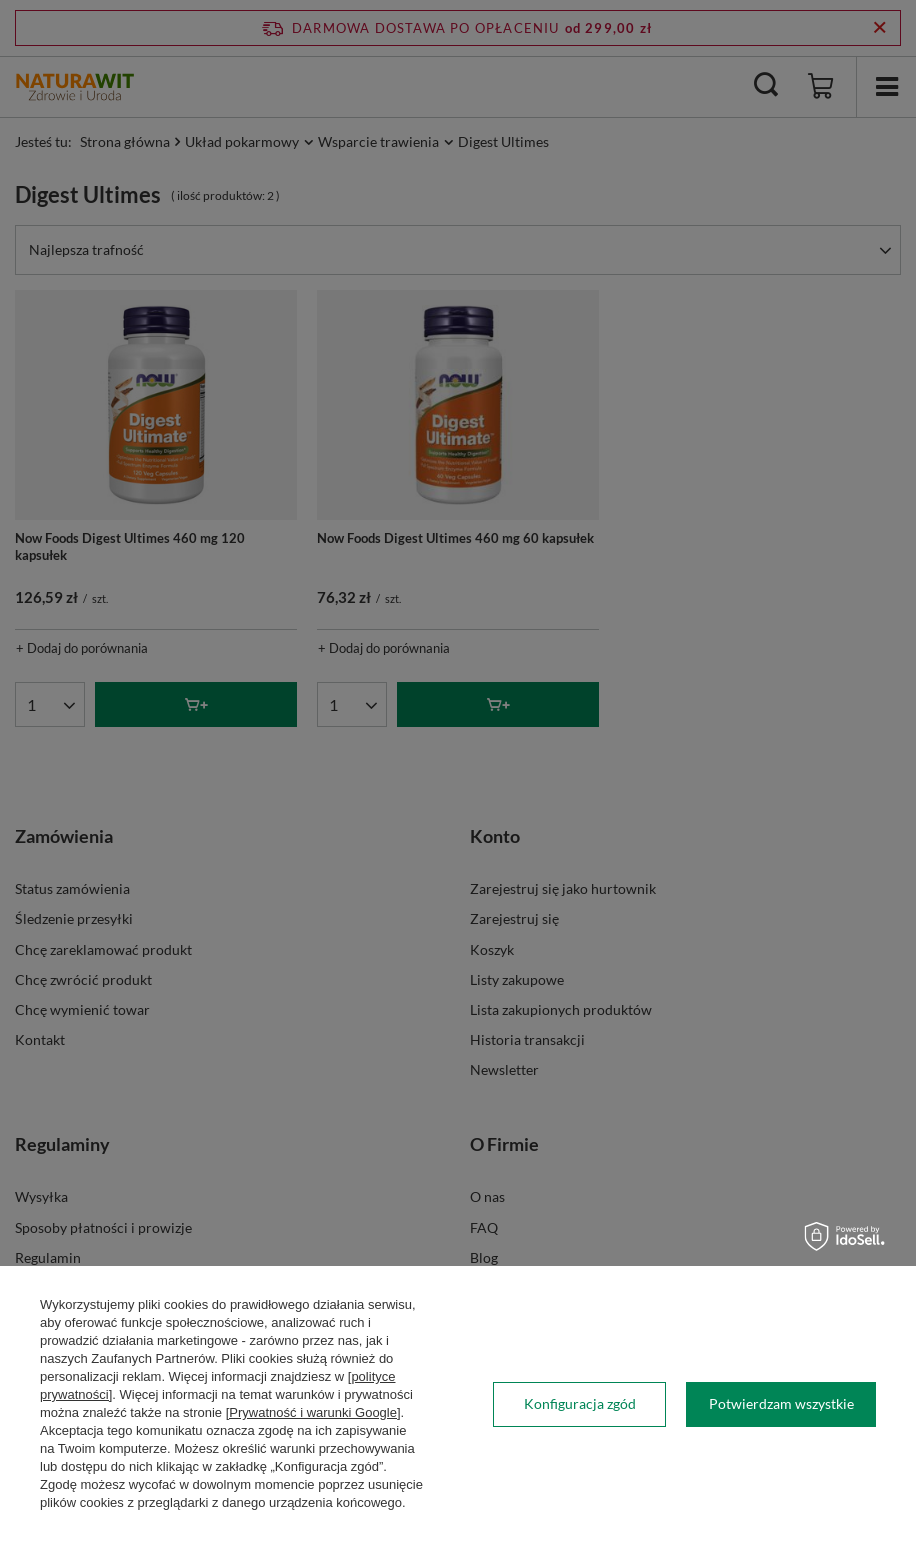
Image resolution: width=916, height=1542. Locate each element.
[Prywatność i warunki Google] (313, 1412)
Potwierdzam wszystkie (781, 1403)
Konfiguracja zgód (580, 1403)
